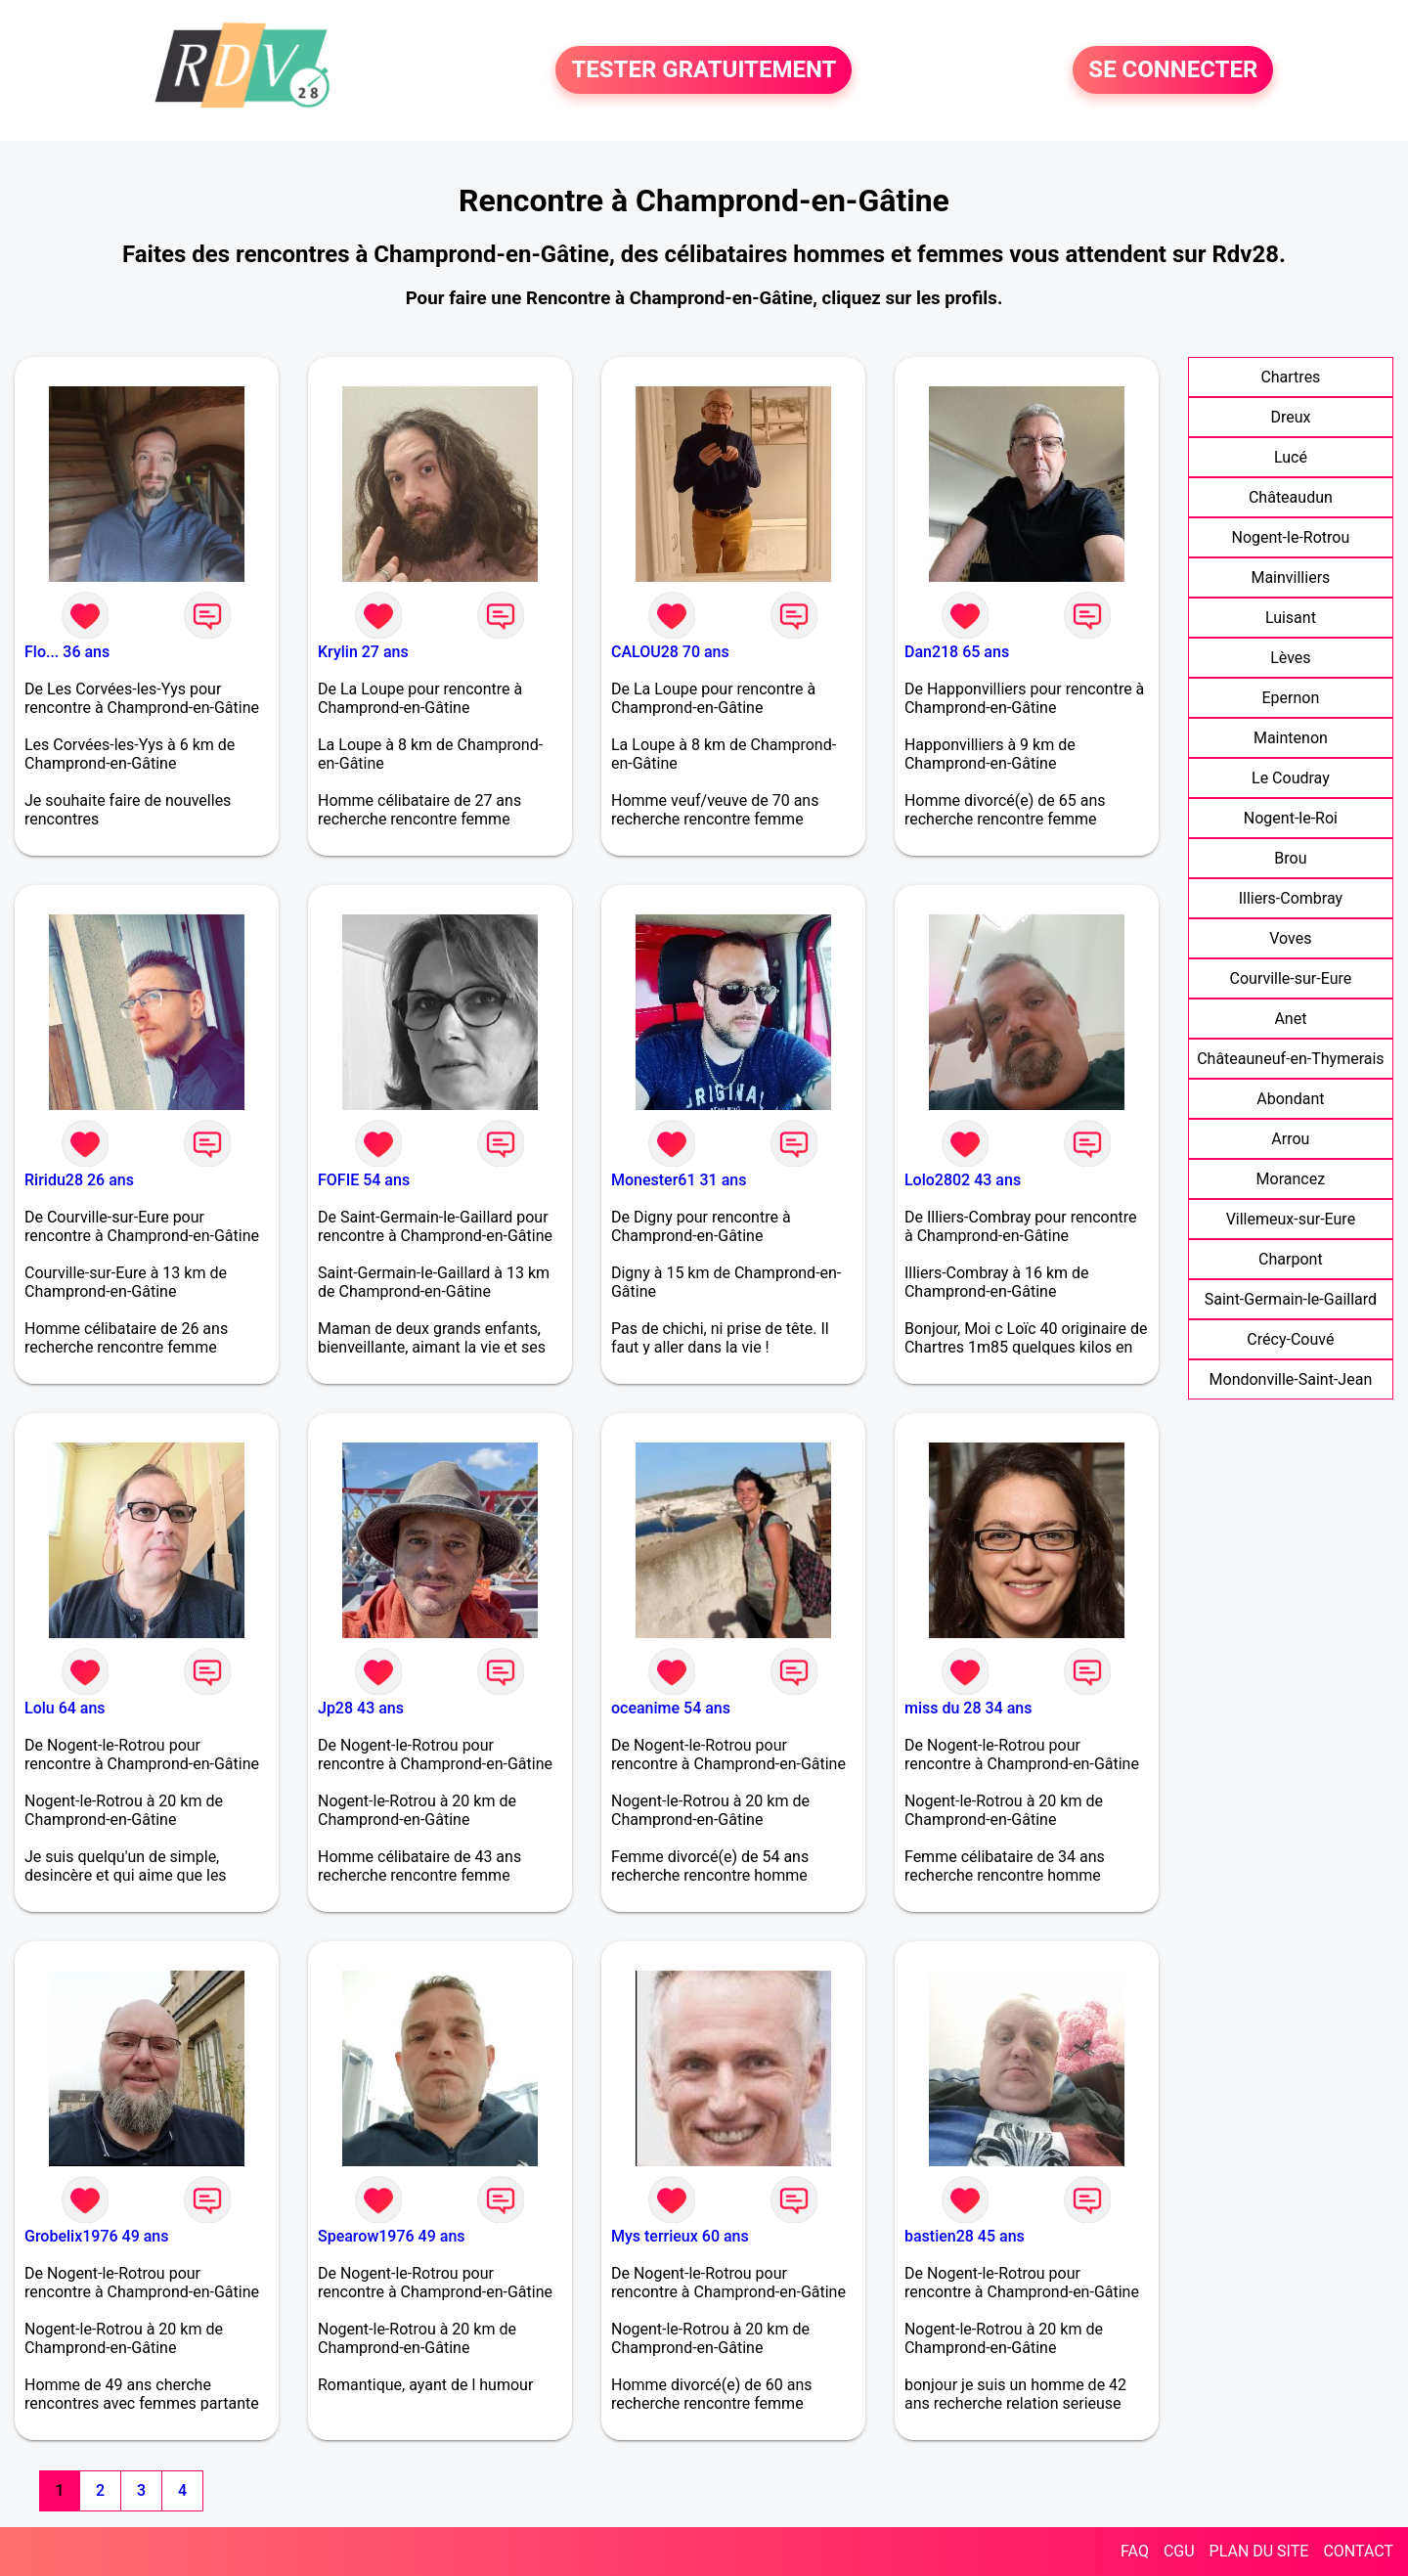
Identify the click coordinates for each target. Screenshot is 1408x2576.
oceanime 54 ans (670, 1708)
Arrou (1290, 1139)
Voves (1290, 938)
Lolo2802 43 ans (962, 1180)
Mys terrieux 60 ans (680, 2236)
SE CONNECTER (1172, 70)
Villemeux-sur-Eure (1291, 1219)
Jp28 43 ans (361, 1708)
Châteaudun (1291, 497)
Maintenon (1291, 738)
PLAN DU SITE (1259, 2551)
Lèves (1290, 657)
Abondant (1290, 1098)
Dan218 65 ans (956, 652)
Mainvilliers (1290, 577)
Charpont (1290, 1259)
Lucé (1290, 457)
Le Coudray (1291, 778)
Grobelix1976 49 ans (96, 2236)
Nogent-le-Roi (1291, 818)
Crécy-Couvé (1290, 1339)
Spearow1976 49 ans (391, 2236)
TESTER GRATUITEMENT (703, 70)
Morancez (1291, 1179)
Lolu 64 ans (65, 1708)
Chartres (1290, 377)
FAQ (1135, 2551)
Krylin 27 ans (363, 652)
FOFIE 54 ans (364, 1180)
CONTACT (1358, 2551)
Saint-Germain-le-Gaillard (1291, 1299)
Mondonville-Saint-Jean (1291, 1379)
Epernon (1290, 697)
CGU (1179, 2551)
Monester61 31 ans (678, 1180)
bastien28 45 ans (964, 2236)
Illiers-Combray (1290, 898)
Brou (1290, 858)
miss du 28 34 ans (968, 1708)
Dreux (1290, 417)
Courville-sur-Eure (1291, 978)
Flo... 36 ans (67, 652)
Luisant (1290, 617)
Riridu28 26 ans (79, 1180)
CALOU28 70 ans (670, 652)
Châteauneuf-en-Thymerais (1290, 1058)
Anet (1290, 1018)
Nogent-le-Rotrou (1291, 537)
